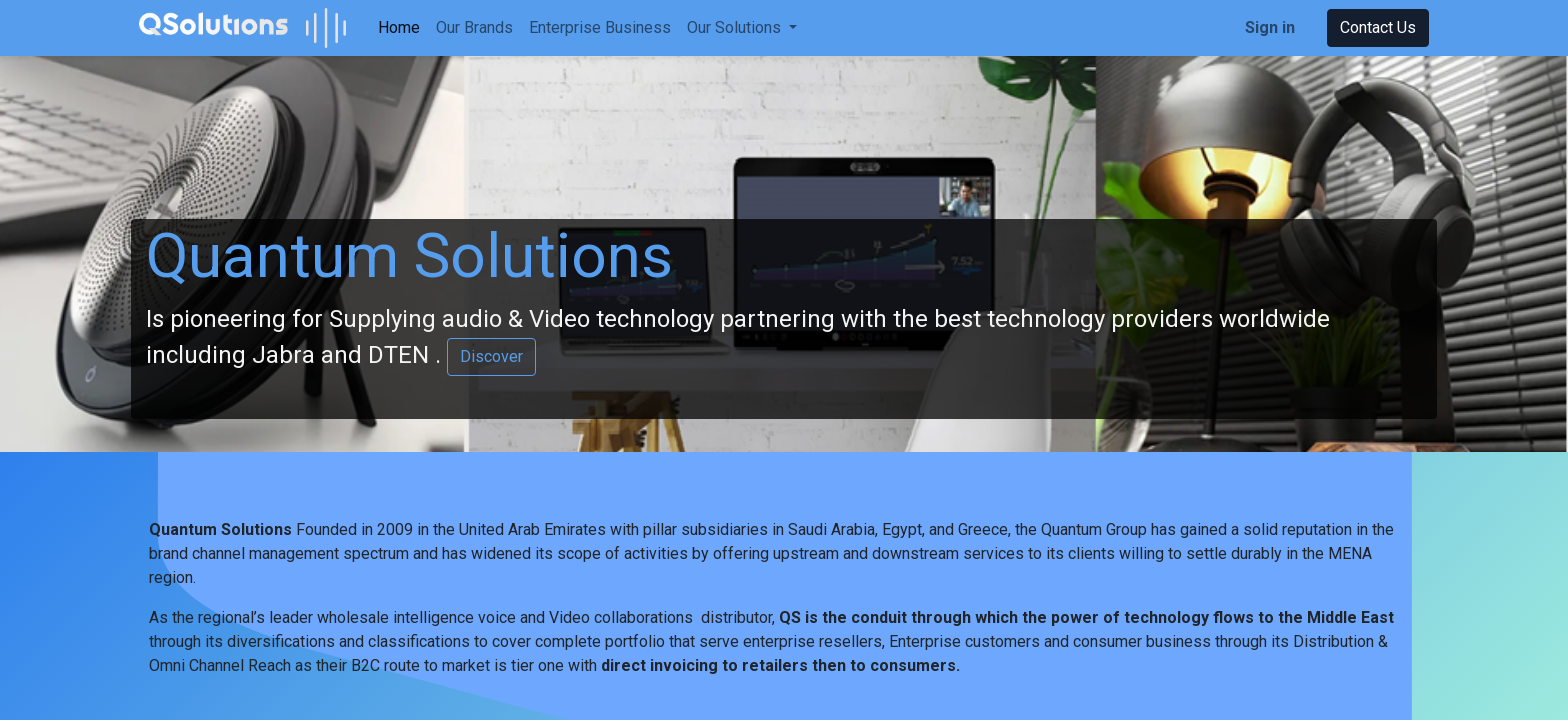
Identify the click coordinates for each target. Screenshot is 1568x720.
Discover (491, 356)
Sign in (1270, 27)
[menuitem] (399, 28)
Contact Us (1378, 27)
